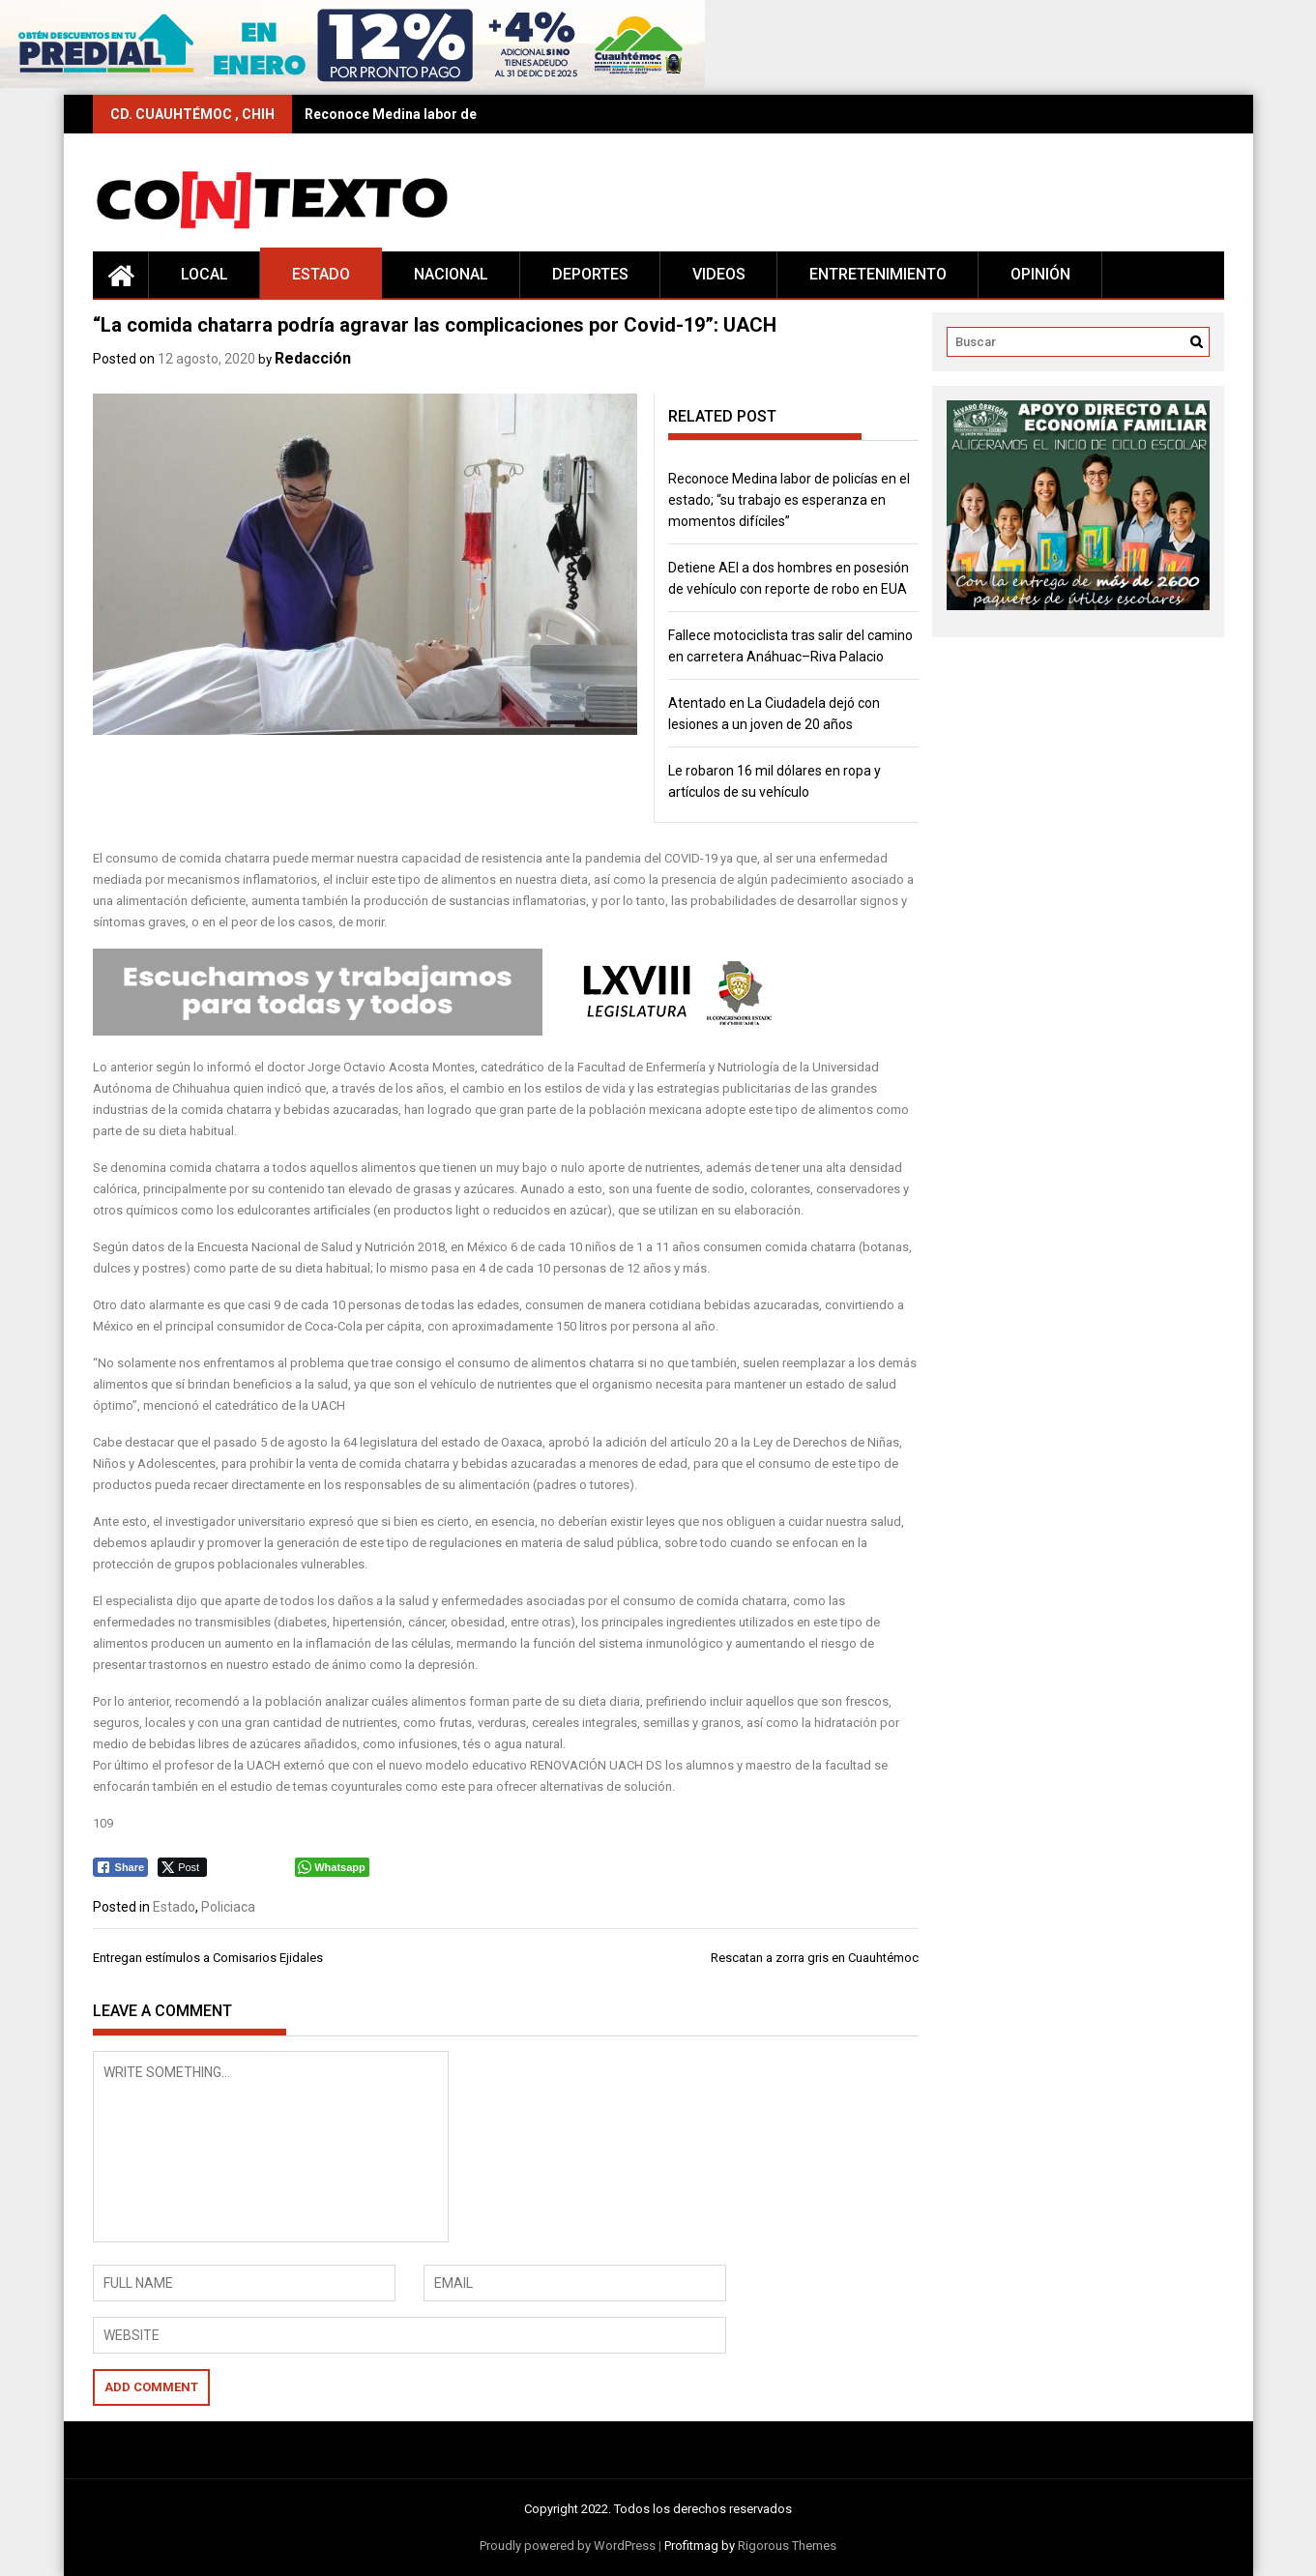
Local (204, 274)
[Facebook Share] (121, 1867)
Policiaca (228, 1907)
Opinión (1040, 274)
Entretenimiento (878, 274)
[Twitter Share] (182, 1867)
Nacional (451, 274)
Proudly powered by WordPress (568, 2545)
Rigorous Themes (787, 2545)
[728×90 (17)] (352, 83)
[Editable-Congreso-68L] (445, 1031)
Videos (719, 274)
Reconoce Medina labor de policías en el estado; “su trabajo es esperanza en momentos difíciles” (789, 500)
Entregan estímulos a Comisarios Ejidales (208, 1957)
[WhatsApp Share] (332, 1867)
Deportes (590, 274)
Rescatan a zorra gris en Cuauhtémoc (815, 1957)
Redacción (313, 358)
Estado (321, 274)
